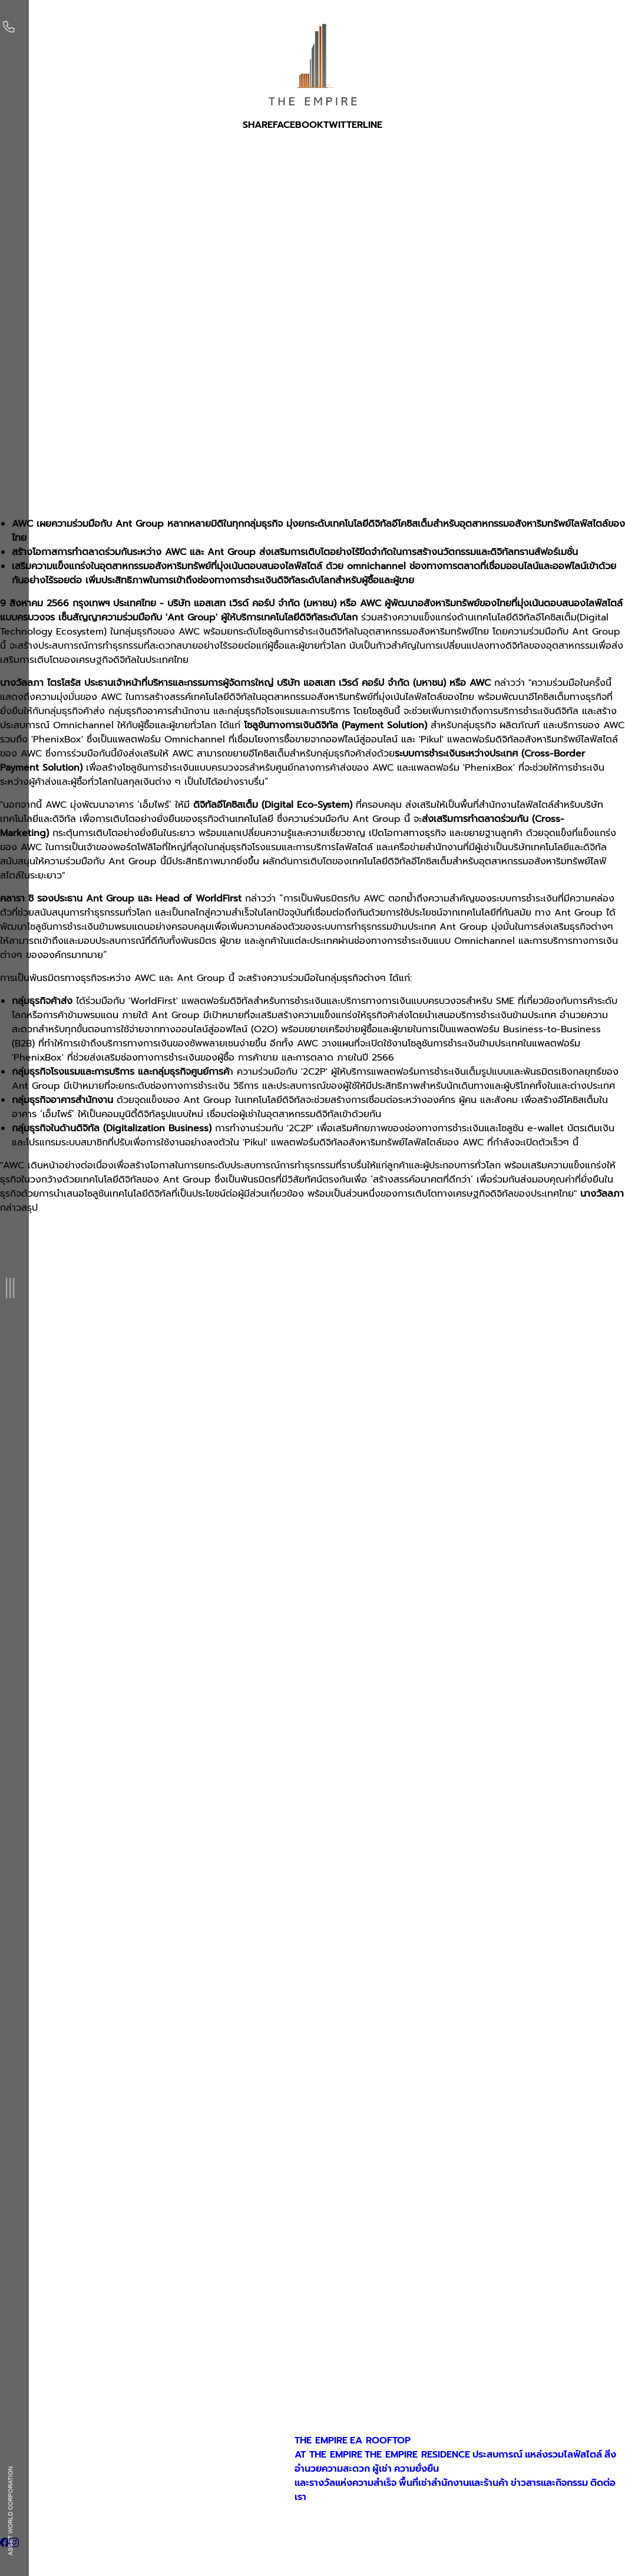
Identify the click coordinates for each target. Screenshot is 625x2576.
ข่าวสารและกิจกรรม (549, 2483)
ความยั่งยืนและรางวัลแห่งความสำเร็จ (367, 2476)
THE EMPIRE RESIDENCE (417, 2455)
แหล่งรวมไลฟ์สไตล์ (563, 2455)
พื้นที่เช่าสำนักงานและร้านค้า (453, 2483)
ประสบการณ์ (497, 2455)
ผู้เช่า (382, 2469)
